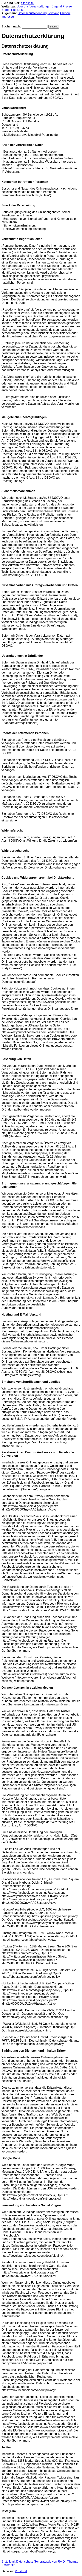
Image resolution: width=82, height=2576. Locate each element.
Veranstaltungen (40, 6)
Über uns (23, 6)
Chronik (65, 13)
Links (20, 9)
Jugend (57, 6)
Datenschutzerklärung (32, 13)
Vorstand (53, 13)
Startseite (27, 3)
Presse (67, 6)
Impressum (8, 16)
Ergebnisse (8, 9)
